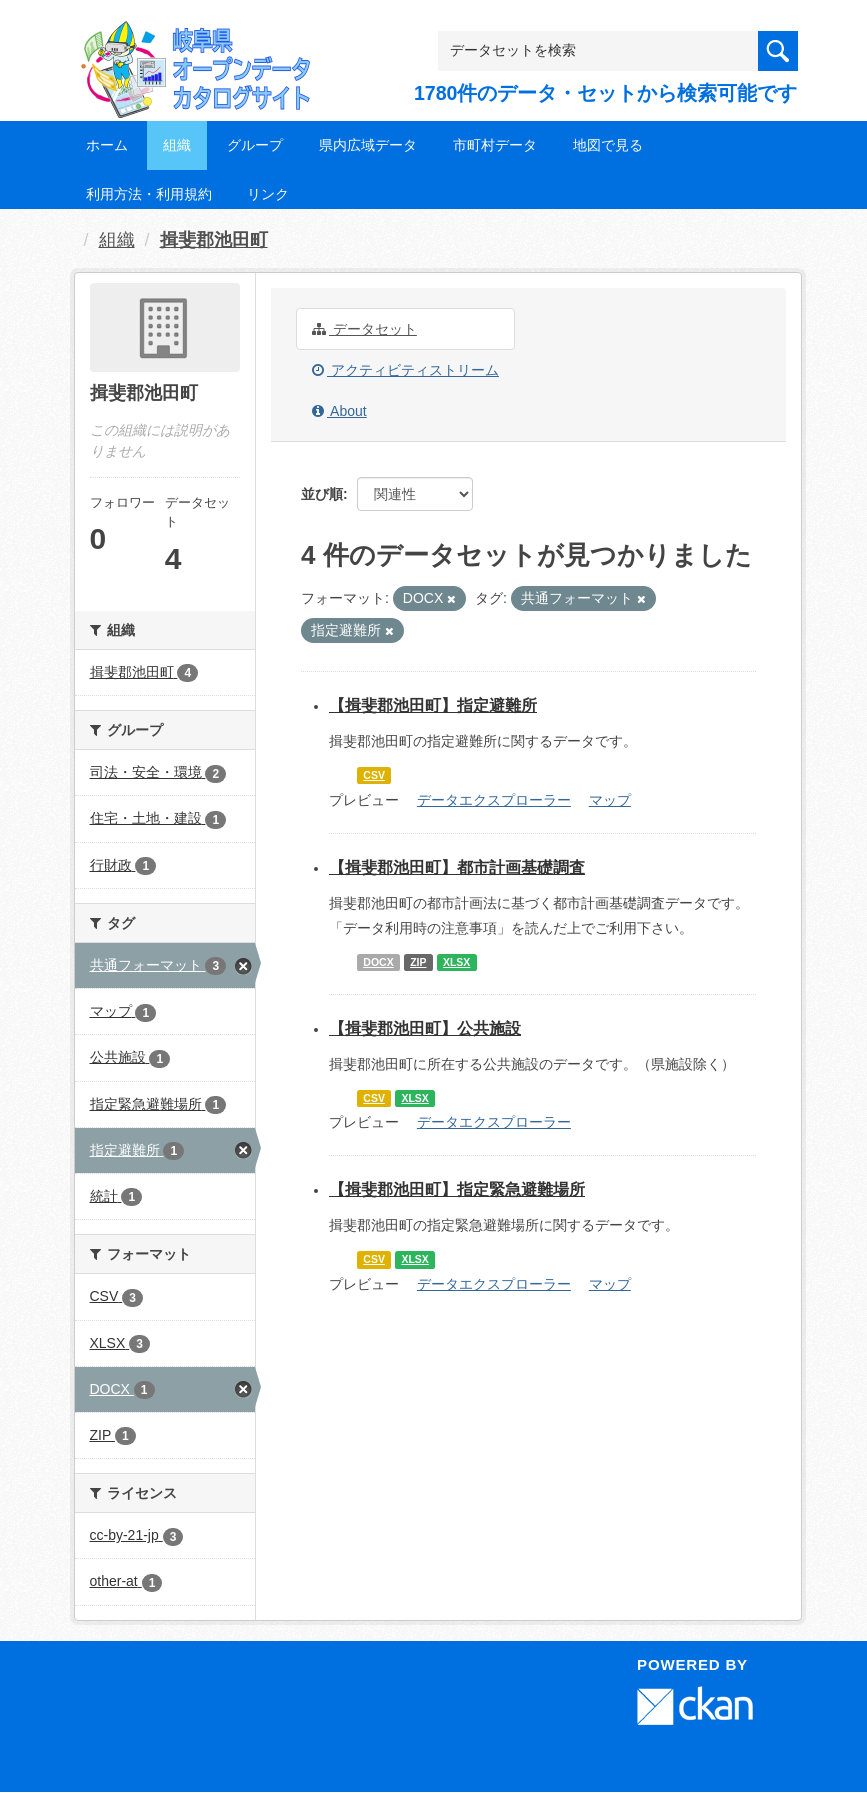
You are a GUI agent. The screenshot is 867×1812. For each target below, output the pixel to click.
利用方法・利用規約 (149, 194)
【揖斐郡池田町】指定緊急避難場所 (457, 1189)
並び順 (322, 494)
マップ (610, 800)
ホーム (107, 145)
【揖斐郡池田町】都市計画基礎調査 (457, 867)
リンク (268, 194)
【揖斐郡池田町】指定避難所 (433, 705)
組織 (177, 145)
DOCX (378, 962)
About (339, 411)
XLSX (456, 962)
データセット (364, 329)
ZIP (418, 962)
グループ (255, 145)
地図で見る (608, 145)
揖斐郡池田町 (214, 240)
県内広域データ (368, 145)
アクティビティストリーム (405, 370)
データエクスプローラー (494, 800)
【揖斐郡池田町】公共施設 (425, 1028)
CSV (374, 775)
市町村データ (495, 145)
